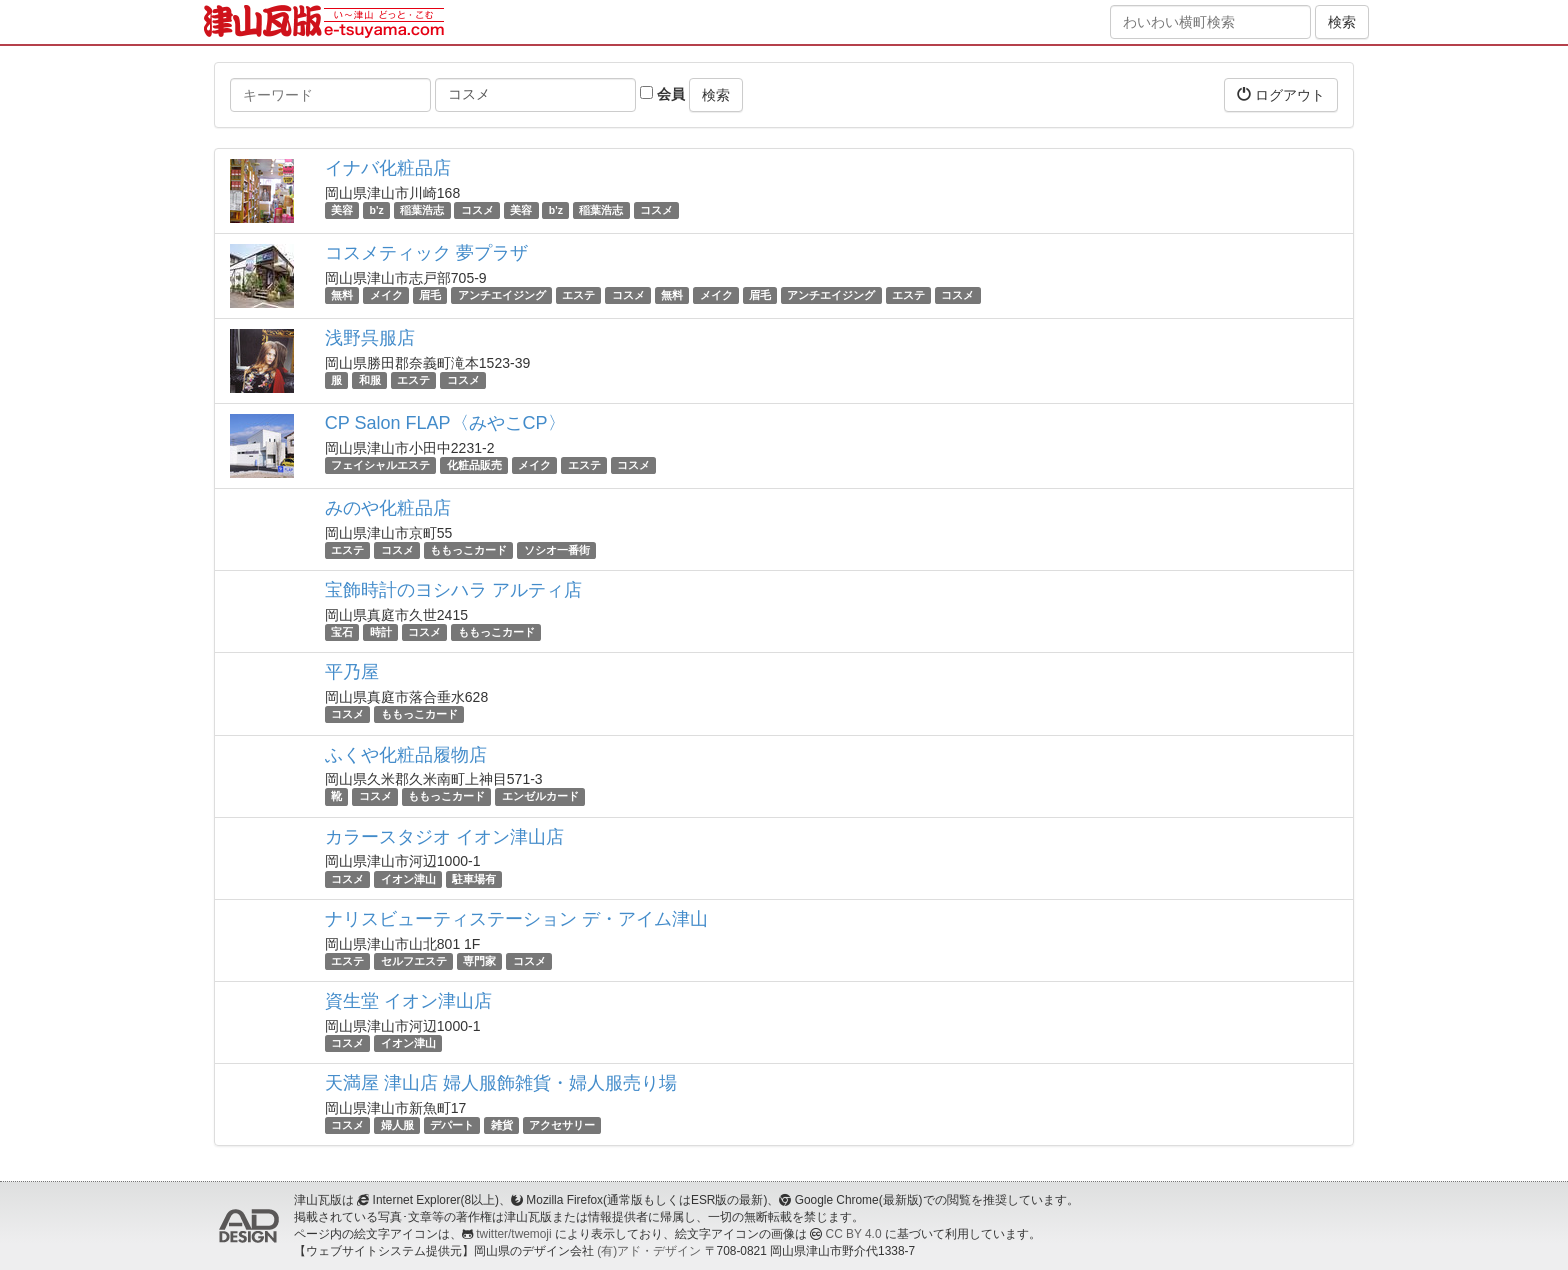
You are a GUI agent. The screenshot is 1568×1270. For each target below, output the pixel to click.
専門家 (479, 961)
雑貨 (502, 1125)
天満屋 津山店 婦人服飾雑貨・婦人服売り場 (501, 1083)
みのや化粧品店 (388, 508)
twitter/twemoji (513, 1234)
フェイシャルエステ (380, 465)
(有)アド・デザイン (649, 1251)
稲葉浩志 (422, 210)
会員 (662, 94)
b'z (377, 210)
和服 (370, 380)
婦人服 (397, 1125)
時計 (381, 632)
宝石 (342, 632)
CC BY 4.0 (854, 1234)
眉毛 (430, 295)
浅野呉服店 (370, 338)
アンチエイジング (502, 295)
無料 (342, 295)
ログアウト (1281, 94)
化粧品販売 (474, 465)
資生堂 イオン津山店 (408, 1001)
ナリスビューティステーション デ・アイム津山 (516, 919)
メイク (386, 295)
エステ (578, 295)
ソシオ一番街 (557, 550)
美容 (342, 210)
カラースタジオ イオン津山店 (444, 837)
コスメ (477, 210)
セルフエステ (414, 961)
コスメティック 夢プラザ (426, 253)
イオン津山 (408, 879)
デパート (452, 1125)
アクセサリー (562, 1125)
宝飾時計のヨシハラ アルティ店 (453, 590)
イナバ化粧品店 (388, 168)
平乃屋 (352, 672)
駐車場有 (474, 879)
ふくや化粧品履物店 (406, 755)
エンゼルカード (540, 797)
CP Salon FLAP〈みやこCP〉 (445, 423)
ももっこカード (468, 550)
